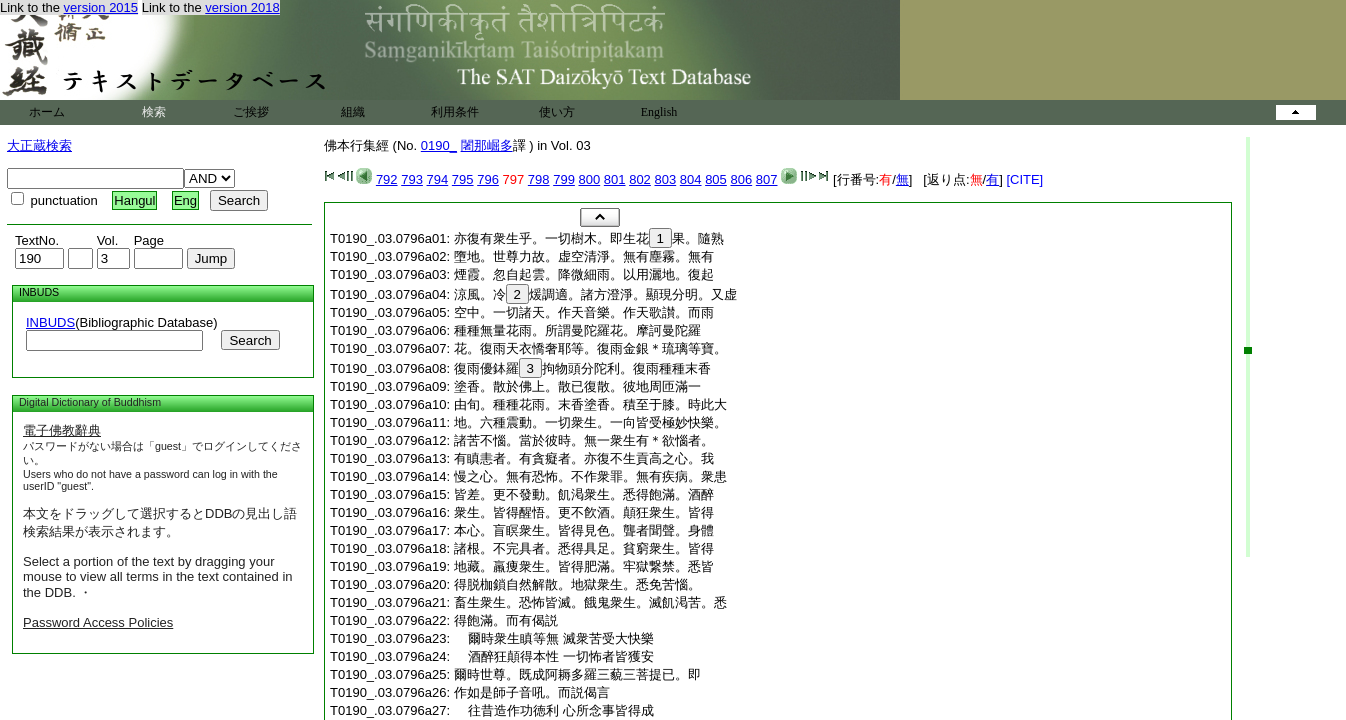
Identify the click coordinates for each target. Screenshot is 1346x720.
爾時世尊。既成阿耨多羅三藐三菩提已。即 (577, 674)
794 (438, 179)
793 (412, 179)
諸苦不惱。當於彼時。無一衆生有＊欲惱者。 (584, 440)
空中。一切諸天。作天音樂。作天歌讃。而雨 (584, 312)
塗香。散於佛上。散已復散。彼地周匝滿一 (577, 386)
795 (463, 179)
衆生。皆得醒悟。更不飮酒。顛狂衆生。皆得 (584, 512)
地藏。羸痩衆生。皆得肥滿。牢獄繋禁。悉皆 (584, 566)
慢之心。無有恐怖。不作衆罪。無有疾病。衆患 (590, 476)
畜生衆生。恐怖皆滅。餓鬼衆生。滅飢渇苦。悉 (590, 602)
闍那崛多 (487, 145)
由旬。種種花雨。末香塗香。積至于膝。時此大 (590, 404)
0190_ (439, 145)
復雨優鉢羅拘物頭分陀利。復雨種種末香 (582, 368)
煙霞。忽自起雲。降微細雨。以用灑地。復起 (584, 274)
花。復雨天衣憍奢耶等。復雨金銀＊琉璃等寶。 (590, 348)
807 (767, 179)
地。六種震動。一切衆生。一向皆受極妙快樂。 (590, 422)
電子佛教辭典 (62, 430)
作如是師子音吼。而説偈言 (532, 692)
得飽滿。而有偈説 (506, 620)
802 (640, 179)
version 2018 (242, 7)
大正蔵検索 (39, 145)
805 (716, 179)
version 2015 (101, 7)
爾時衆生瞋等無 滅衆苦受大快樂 (554, 638)
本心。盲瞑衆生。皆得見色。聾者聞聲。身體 (584, 530)
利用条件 (455, 112)
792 (387, 179)
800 (590, 179)
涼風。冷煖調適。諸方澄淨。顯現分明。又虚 (595, 294)
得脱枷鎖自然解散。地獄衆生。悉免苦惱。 (577, 584)
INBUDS (50, 322)
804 (691, 179)
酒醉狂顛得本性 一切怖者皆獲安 (554, 656)
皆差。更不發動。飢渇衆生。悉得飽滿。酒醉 (584, 494)
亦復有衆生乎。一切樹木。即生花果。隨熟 (589, 238)
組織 (353, 112)
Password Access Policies (98, 622)
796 (488, 179)
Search (250, 340)
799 (564, 179)
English (659, 112)
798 (539, 179)
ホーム (47, 112)
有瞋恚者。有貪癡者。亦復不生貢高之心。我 (584, 458)
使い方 (557, 112)
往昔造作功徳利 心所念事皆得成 (554, 710)
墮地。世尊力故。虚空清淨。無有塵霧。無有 (584, 256)
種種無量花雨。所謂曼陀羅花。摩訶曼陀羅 (577, 330)
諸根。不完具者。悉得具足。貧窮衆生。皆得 (584, 548)
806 (741, 179)
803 (665, 179)
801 (615, 179)
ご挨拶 (251, 112)
